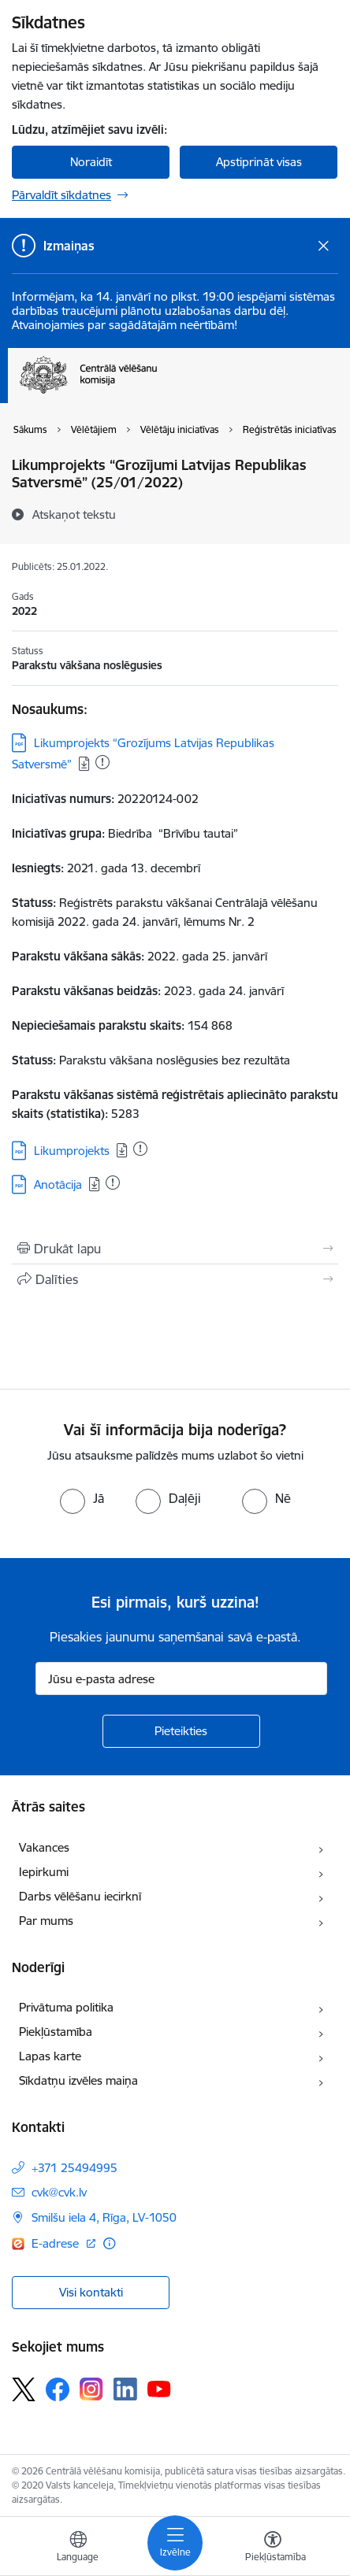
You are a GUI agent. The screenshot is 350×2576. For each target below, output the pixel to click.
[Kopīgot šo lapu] (175, 1279)
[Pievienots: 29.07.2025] (140, 1149)
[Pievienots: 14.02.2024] (113, 1182)
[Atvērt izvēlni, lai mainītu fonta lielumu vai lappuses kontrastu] (272, 2548)
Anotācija (58, 1184)
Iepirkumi (44, 1871)
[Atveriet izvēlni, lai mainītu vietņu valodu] (78, 2548)
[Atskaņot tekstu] (74, 514)
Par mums (46, 1920)
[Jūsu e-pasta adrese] (181, 1678)
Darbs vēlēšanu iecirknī (80, 1896)
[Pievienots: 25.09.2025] (102, 762)
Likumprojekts (72, 1150)
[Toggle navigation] (175, 2542)
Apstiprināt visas (259, 161)
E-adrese (57, 2243)
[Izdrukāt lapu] (175, 1249)
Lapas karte (50, 2056)
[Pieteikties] (181, 1731)
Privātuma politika (66, 2007)
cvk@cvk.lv (59, 2192)
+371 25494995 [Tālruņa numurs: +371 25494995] (74, 2167)
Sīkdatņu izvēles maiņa (78, 2080)
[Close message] (323, 246)
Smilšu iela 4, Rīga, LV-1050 (104, 2217)
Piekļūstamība (55, 2031)
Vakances (44, 1847)
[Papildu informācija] (109, 2243)
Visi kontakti (91, 2292)
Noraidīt (91, 161)
